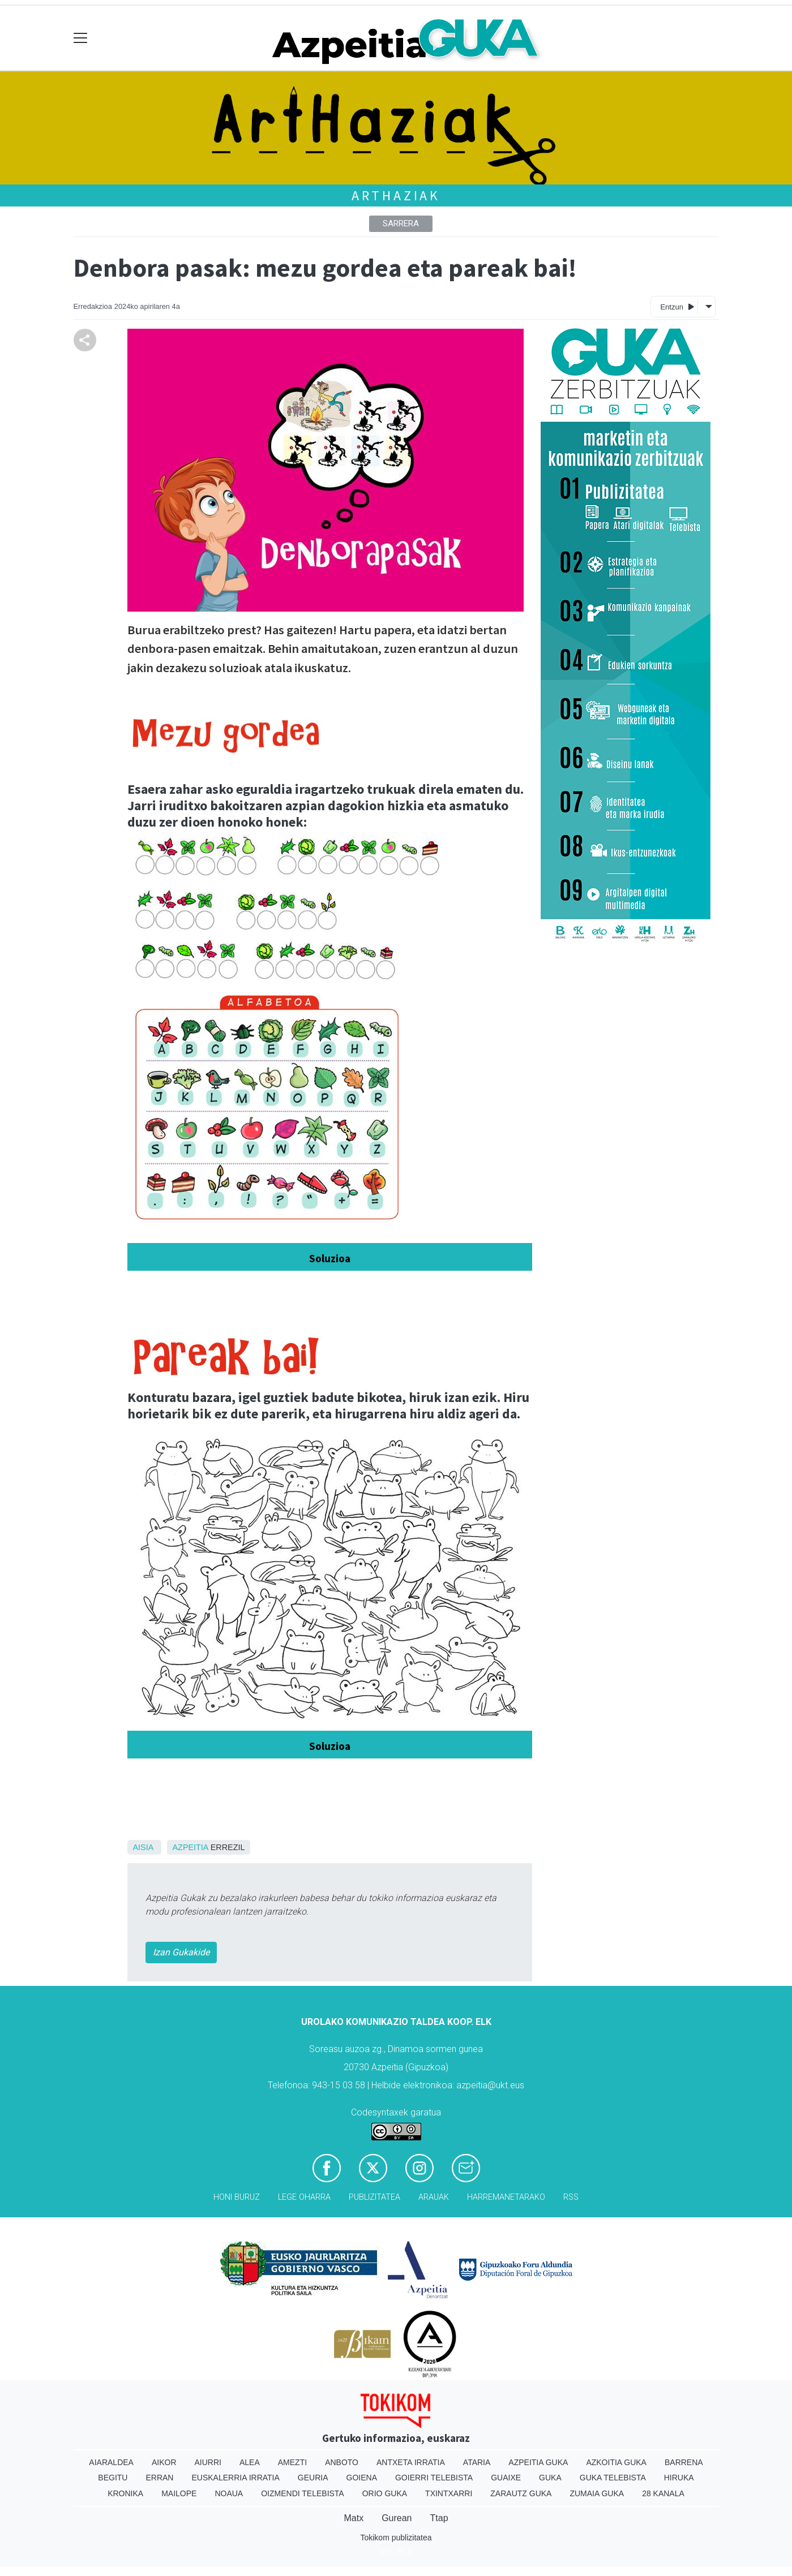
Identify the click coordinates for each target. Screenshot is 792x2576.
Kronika (125, 2493)
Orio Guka (384, 2493)
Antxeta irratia (410, 2462)
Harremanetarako (506, 2197)
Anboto (341, 2462)
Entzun (676, 306)
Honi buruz (236, 2197)
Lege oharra (304, 2197)
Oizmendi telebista (302, 2493)
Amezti (292, 2462)
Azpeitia (190, 1847)
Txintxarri (448, 2493)
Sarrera (401, 223)
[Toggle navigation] (81, 38)
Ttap (439, 2518)
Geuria (313, 2477)
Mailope (178, 2493)
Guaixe (506, 2477)
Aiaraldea (111, 2462)
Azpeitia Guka (538, 2462)
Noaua (229, 2493)
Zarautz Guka (520, 2493)
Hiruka (679, 2477)
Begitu (112, 2477)
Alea (249, 2462)
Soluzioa (329, 1258)
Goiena (361, 2477)
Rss (571, 2197)
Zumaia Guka (597, 2493)
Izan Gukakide (181, 1952)
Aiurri (208, 2462)
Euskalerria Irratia (235, 2477)
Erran (159, 2477)
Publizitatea (374, 2197)
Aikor (164, 2462)
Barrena (684, 2462)
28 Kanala (663, 2493)
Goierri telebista (434, 2477)
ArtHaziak (396, 195)
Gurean (397, 2518)
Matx (353, 2518)
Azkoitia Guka (616, 2462)
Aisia (143, 1847)
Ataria (477, 2462)
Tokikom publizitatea (395, 2537)
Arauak (433, 2197)
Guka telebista (613, 2477)
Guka (550, 2477)
